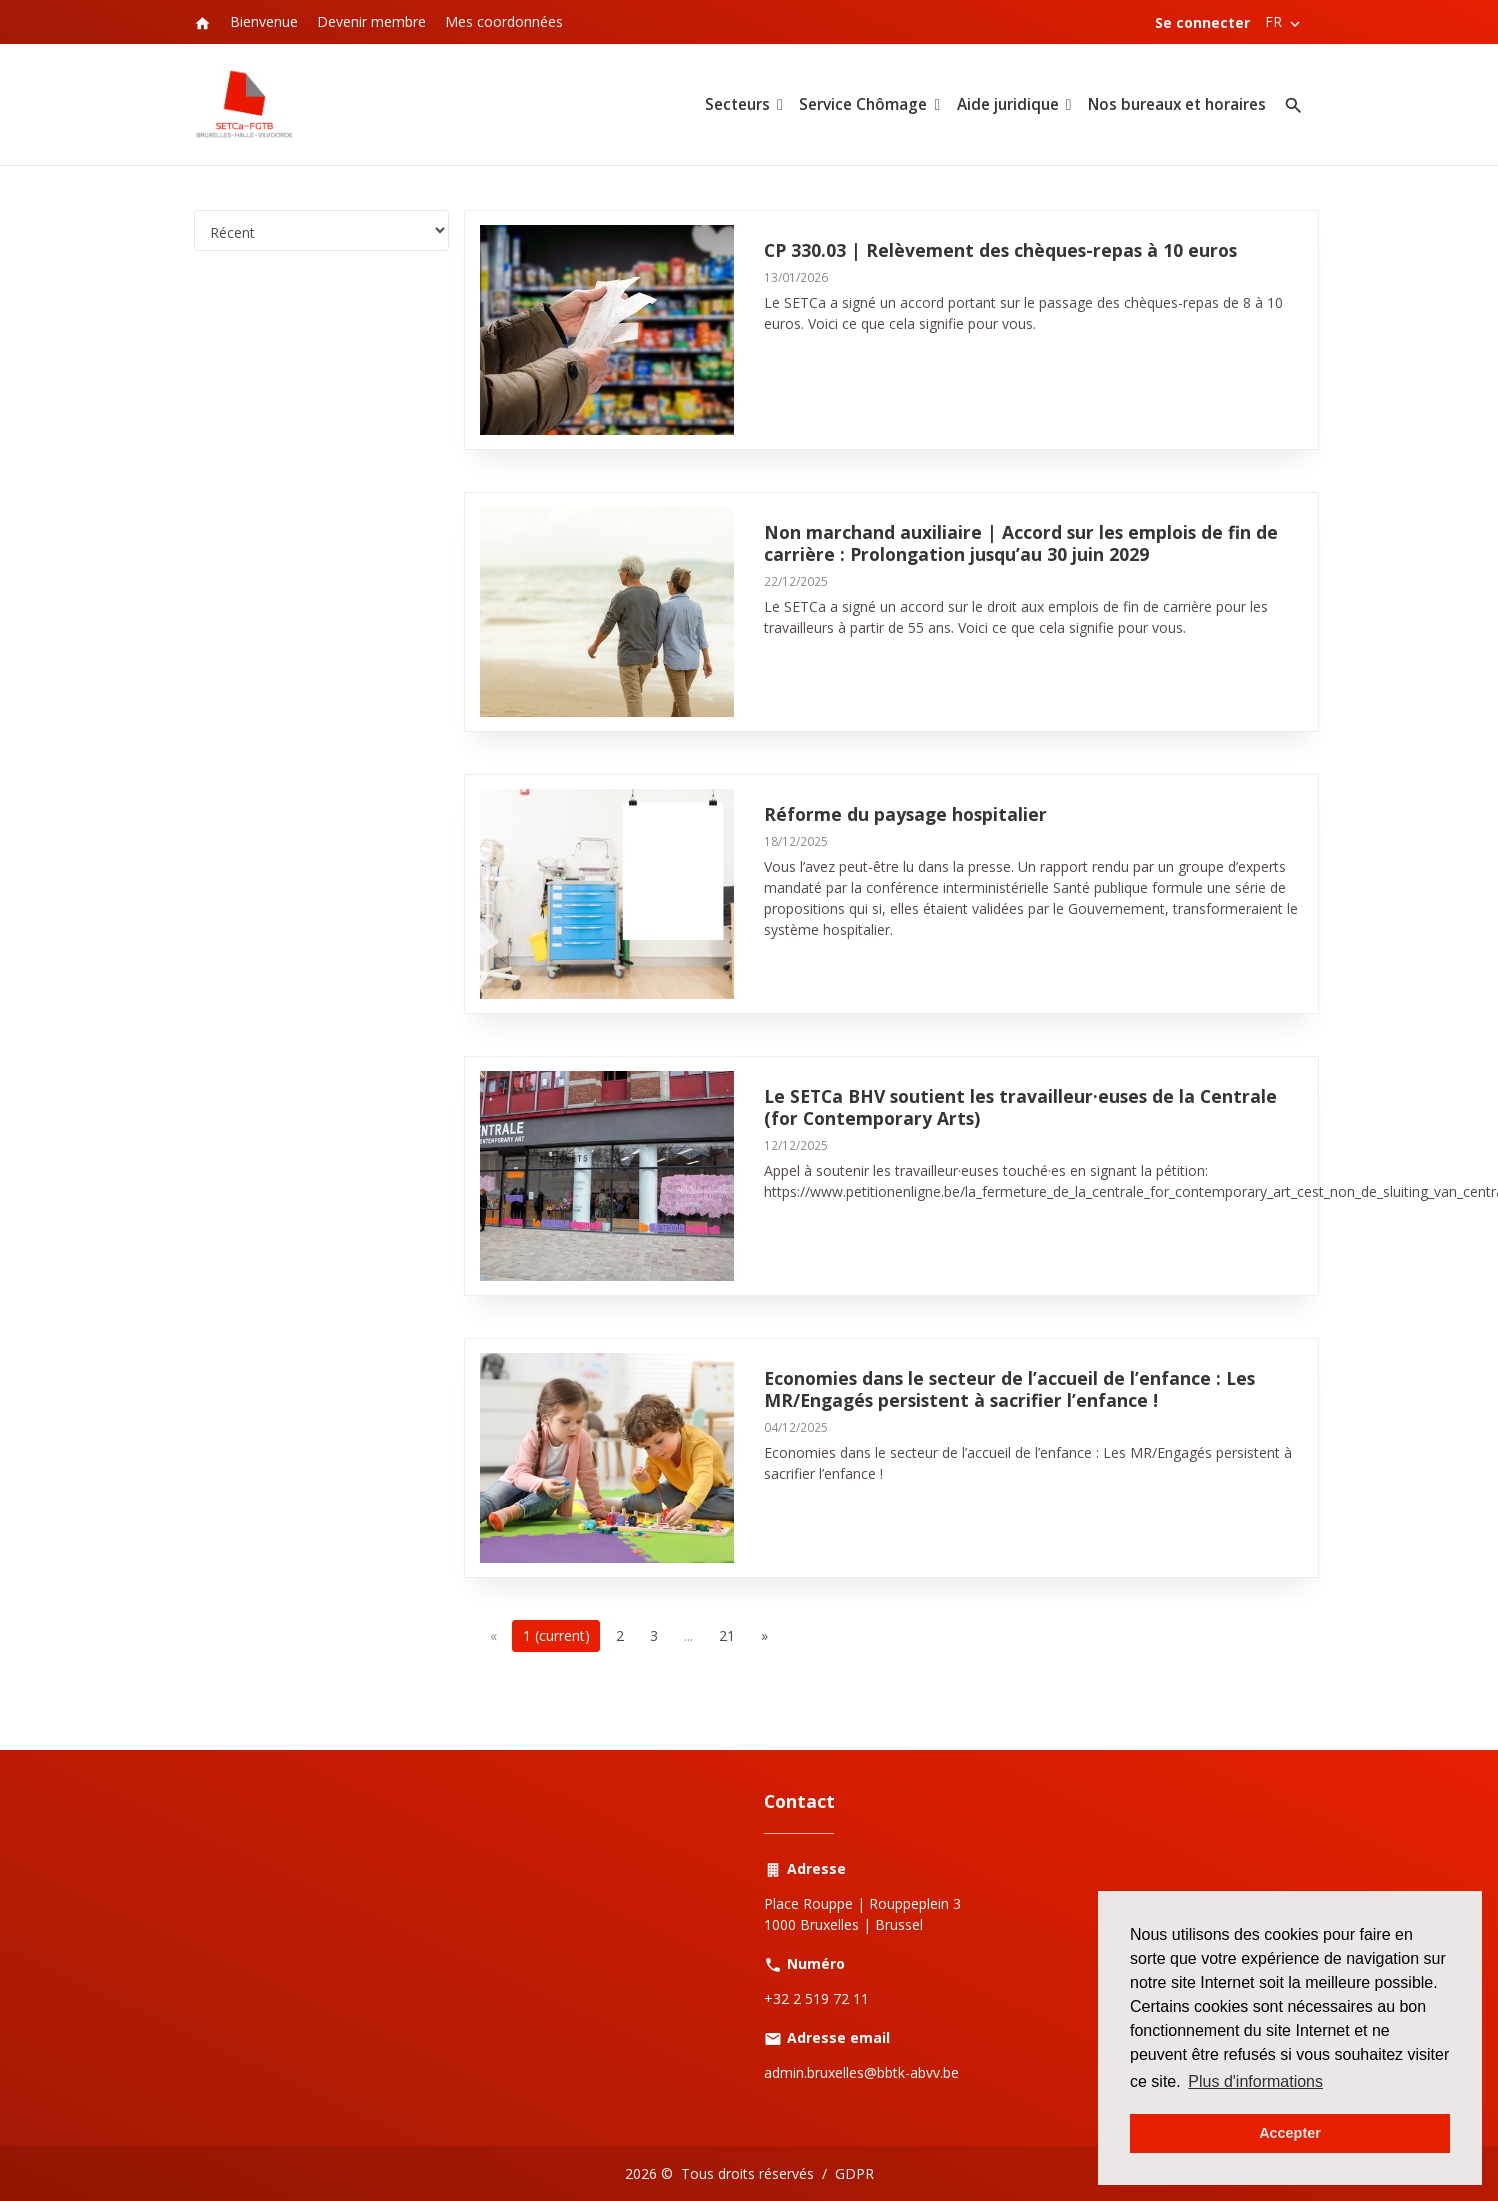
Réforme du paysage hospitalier (905, 814)
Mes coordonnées (504, 21)
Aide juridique (1008, 104)
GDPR (854, 2173)
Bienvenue (264, 21)
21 (727, 1635)
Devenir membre (371, 21)
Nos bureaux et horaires (1177, 104)
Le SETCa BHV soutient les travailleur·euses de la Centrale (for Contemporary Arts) (1020, 1107)
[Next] (764, 1636)
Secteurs (737, 104)
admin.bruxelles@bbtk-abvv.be (861, 2072)
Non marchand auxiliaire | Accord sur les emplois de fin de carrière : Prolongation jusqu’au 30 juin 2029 (1021, 543)
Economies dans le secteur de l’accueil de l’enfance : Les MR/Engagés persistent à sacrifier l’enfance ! (1009, 1389)
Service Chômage (863, 104)
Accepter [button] (1290, 2133)
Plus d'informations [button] (1255, 2081)
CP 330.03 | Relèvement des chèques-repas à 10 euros (1000, 250)
